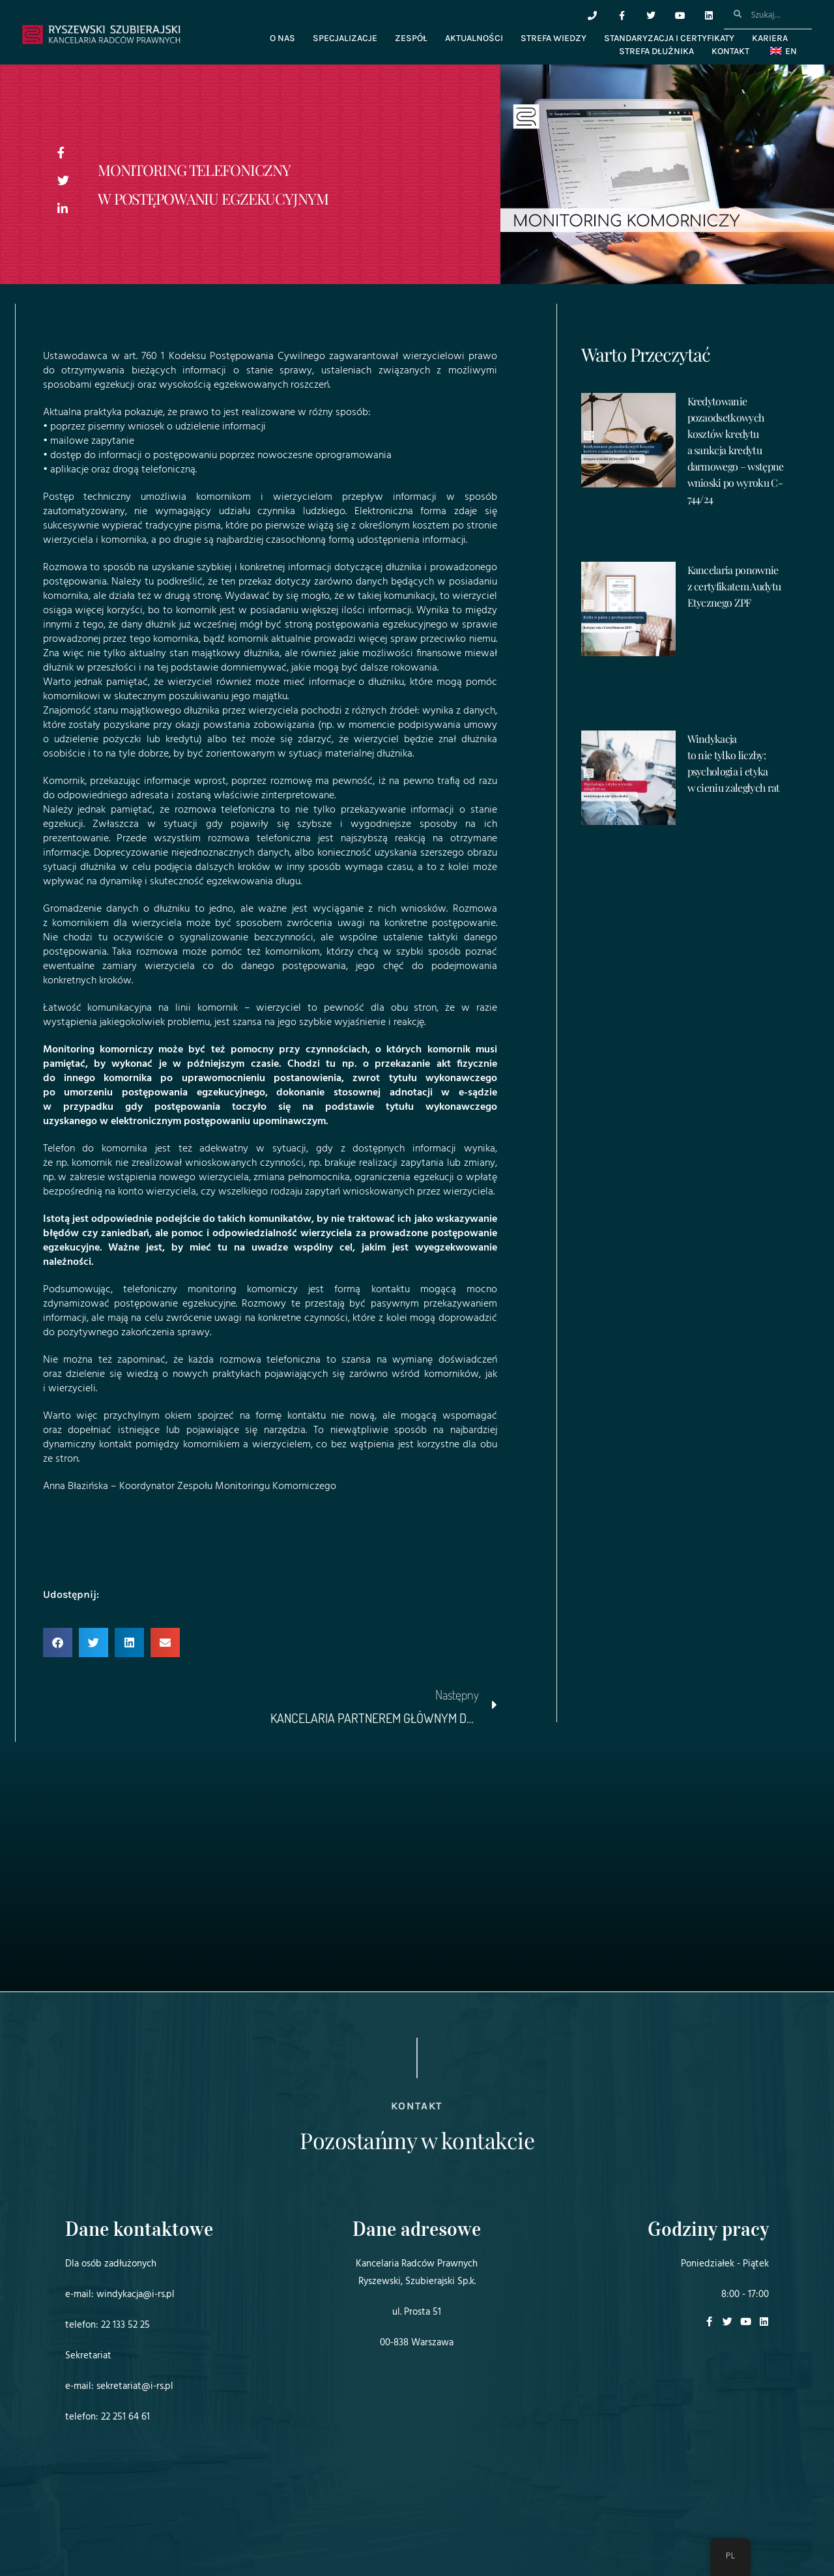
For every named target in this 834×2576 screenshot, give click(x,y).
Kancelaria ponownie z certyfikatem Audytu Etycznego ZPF (734, 586)
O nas (282, 38)
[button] (57, 1642)
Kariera (770, 38)
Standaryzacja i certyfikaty (669, 38)
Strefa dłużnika (656, 51)
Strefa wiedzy (553, 38)
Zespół (411, 38)
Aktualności (474, 38)
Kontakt (730, 51)
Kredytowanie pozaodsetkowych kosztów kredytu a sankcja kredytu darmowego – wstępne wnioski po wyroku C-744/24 (735, 450)
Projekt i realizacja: (91, 2530)
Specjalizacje (345, 38)
